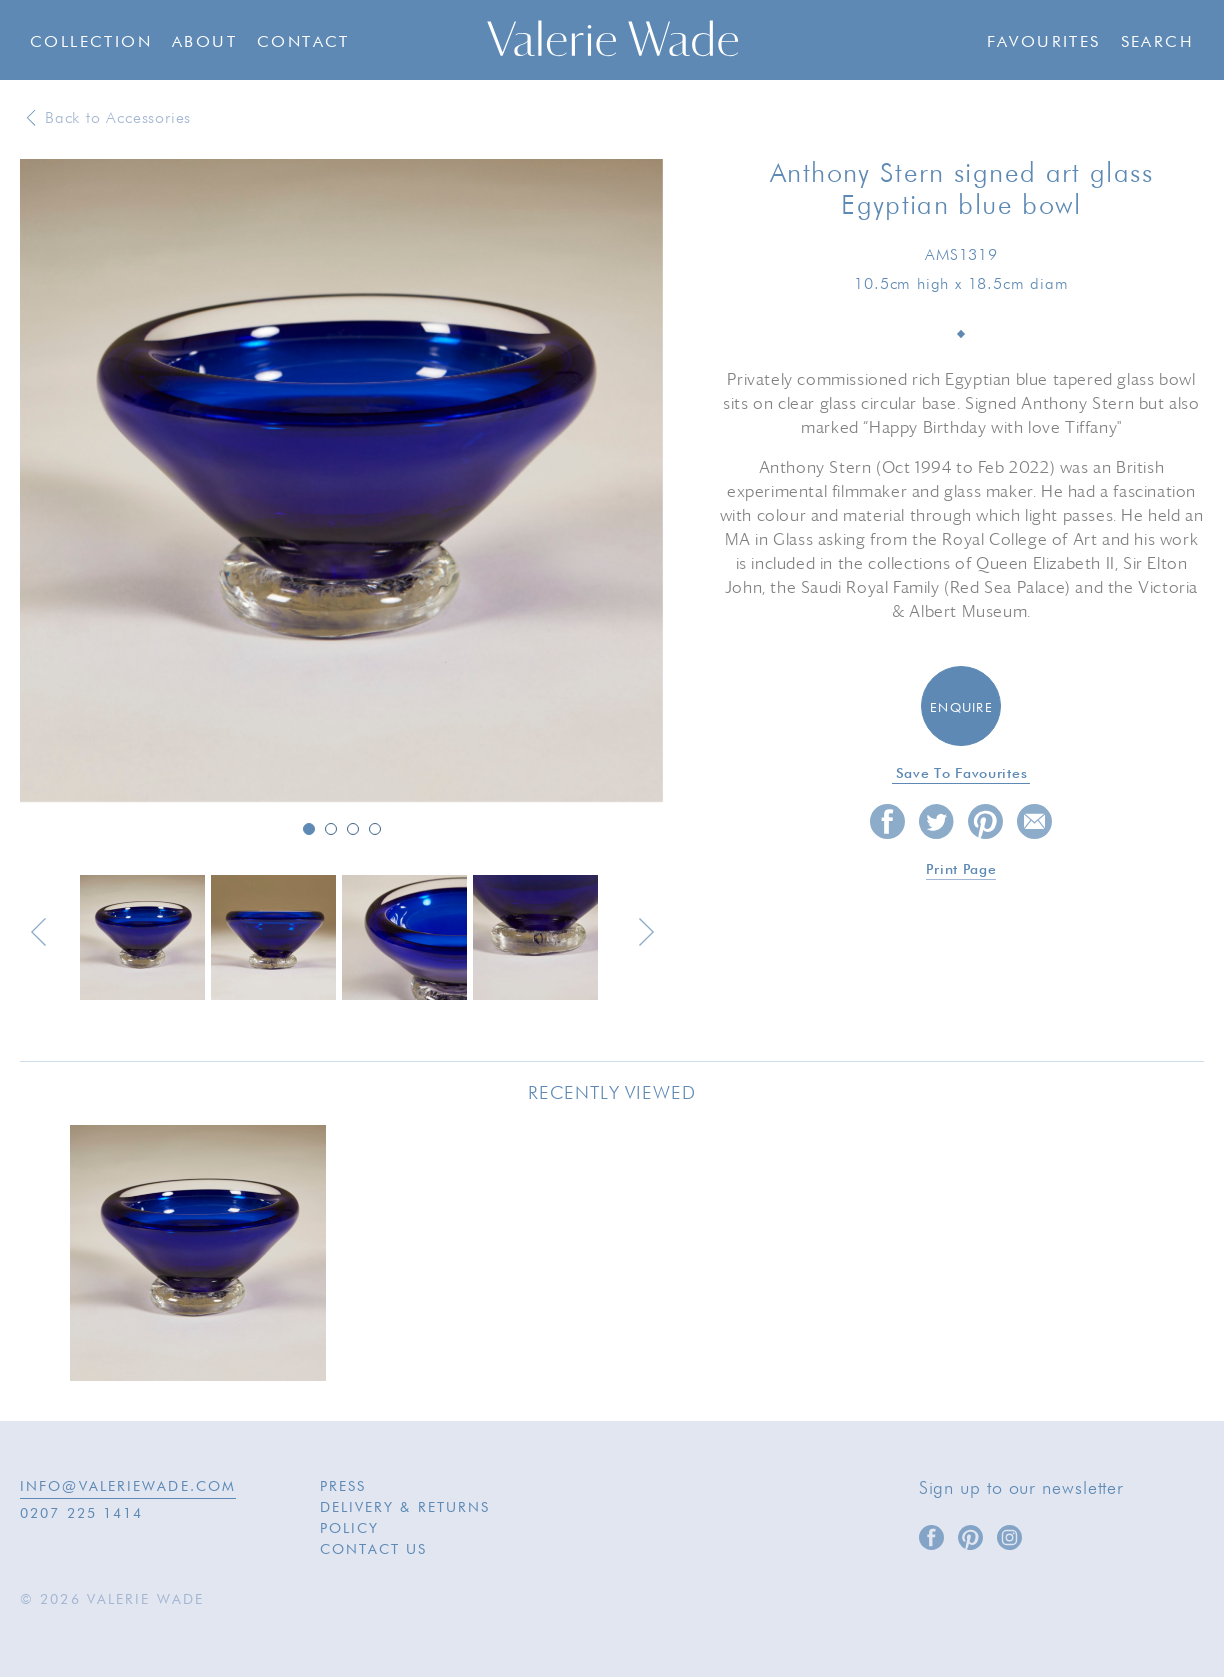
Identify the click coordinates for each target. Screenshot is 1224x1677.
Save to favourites (962, 774)
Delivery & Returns (405, 1508)
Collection (91, 43)
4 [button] (375, 829)
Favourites (1044, 43)
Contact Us (374, 1550)
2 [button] (331, 829)
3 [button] (353, 829)
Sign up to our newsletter (1022, 1489)
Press (343, 1487)
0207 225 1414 (81, 1514)
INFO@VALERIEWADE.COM (128, 1487)
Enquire (961, 708)
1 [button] (309, 829)
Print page (961, 870)
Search (1157, 43)
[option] (341, 482)
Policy (350, 1529)
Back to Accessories (118, 119)
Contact (303, 43)
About (204, 43)
